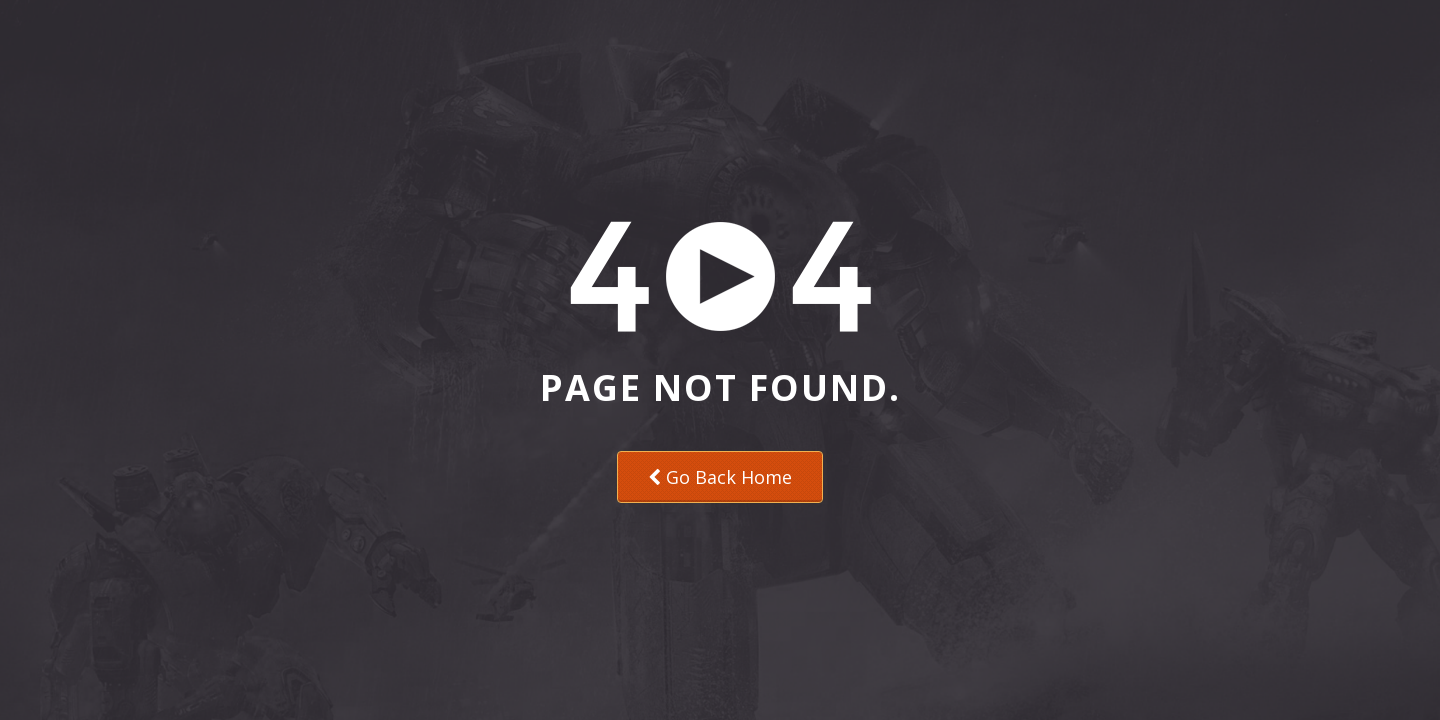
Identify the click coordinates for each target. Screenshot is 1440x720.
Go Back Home (720, 477)
